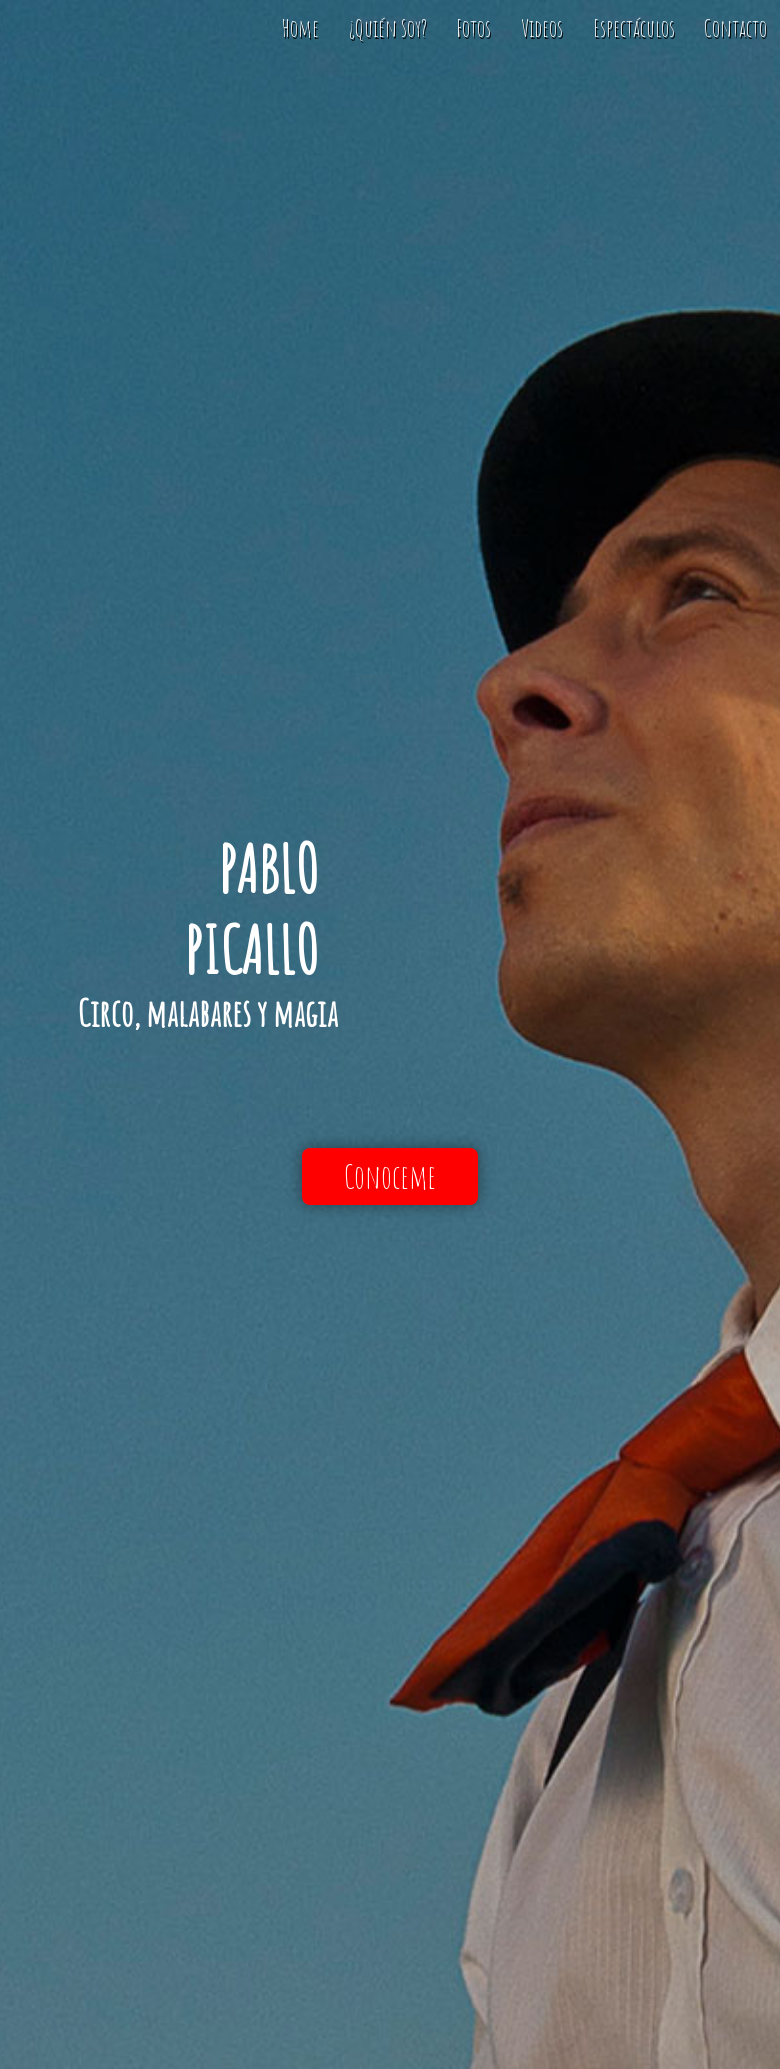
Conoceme (390, 1176)
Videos (542, 28)
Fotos (473, 28)
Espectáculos (634, 28)
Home (300, 28)
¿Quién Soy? (388, 28)
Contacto (735, 28)
